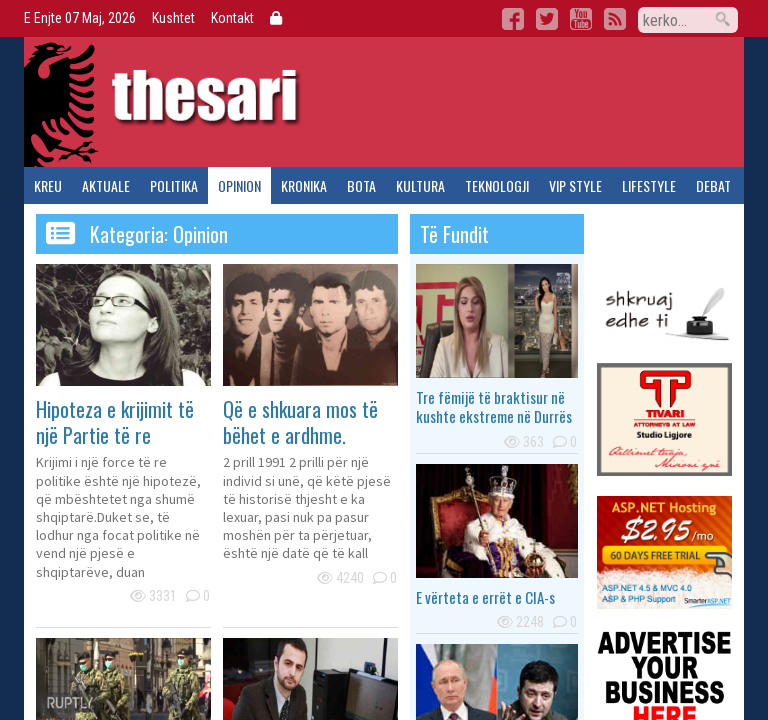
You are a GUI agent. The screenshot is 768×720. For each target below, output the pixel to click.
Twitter (547, 19)
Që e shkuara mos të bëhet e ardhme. (300, 422)
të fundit (454, 234)
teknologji (497, 185)
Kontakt (232, 18)
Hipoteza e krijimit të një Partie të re (115, 422)
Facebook (513, 19)
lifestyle (649, 185)
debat (713, 185)
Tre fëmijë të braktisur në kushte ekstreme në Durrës (494, 407)
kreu (48, 185)
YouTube (581, 19)
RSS (615, 19)
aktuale (106, 185)
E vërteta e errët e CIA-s (485, 597)
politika (174, 185)
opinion (239, 185)
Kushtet (173, 18)
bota (361, 185)
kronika (304, 185)
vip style (575, 185)
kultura (420, 185)
